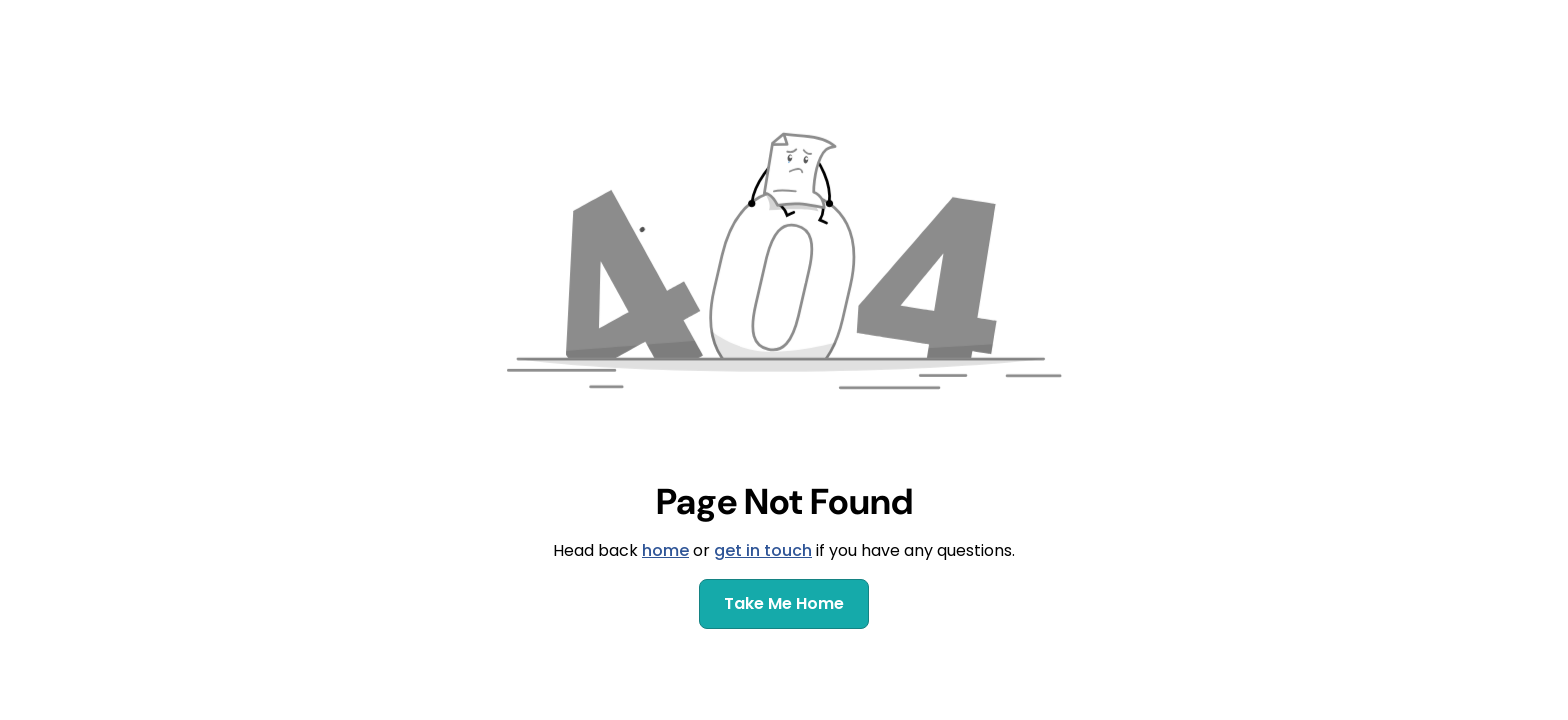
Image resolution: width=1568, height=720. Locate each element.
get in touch (763, 550)
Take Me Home (784, 603)
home (665, 550)
